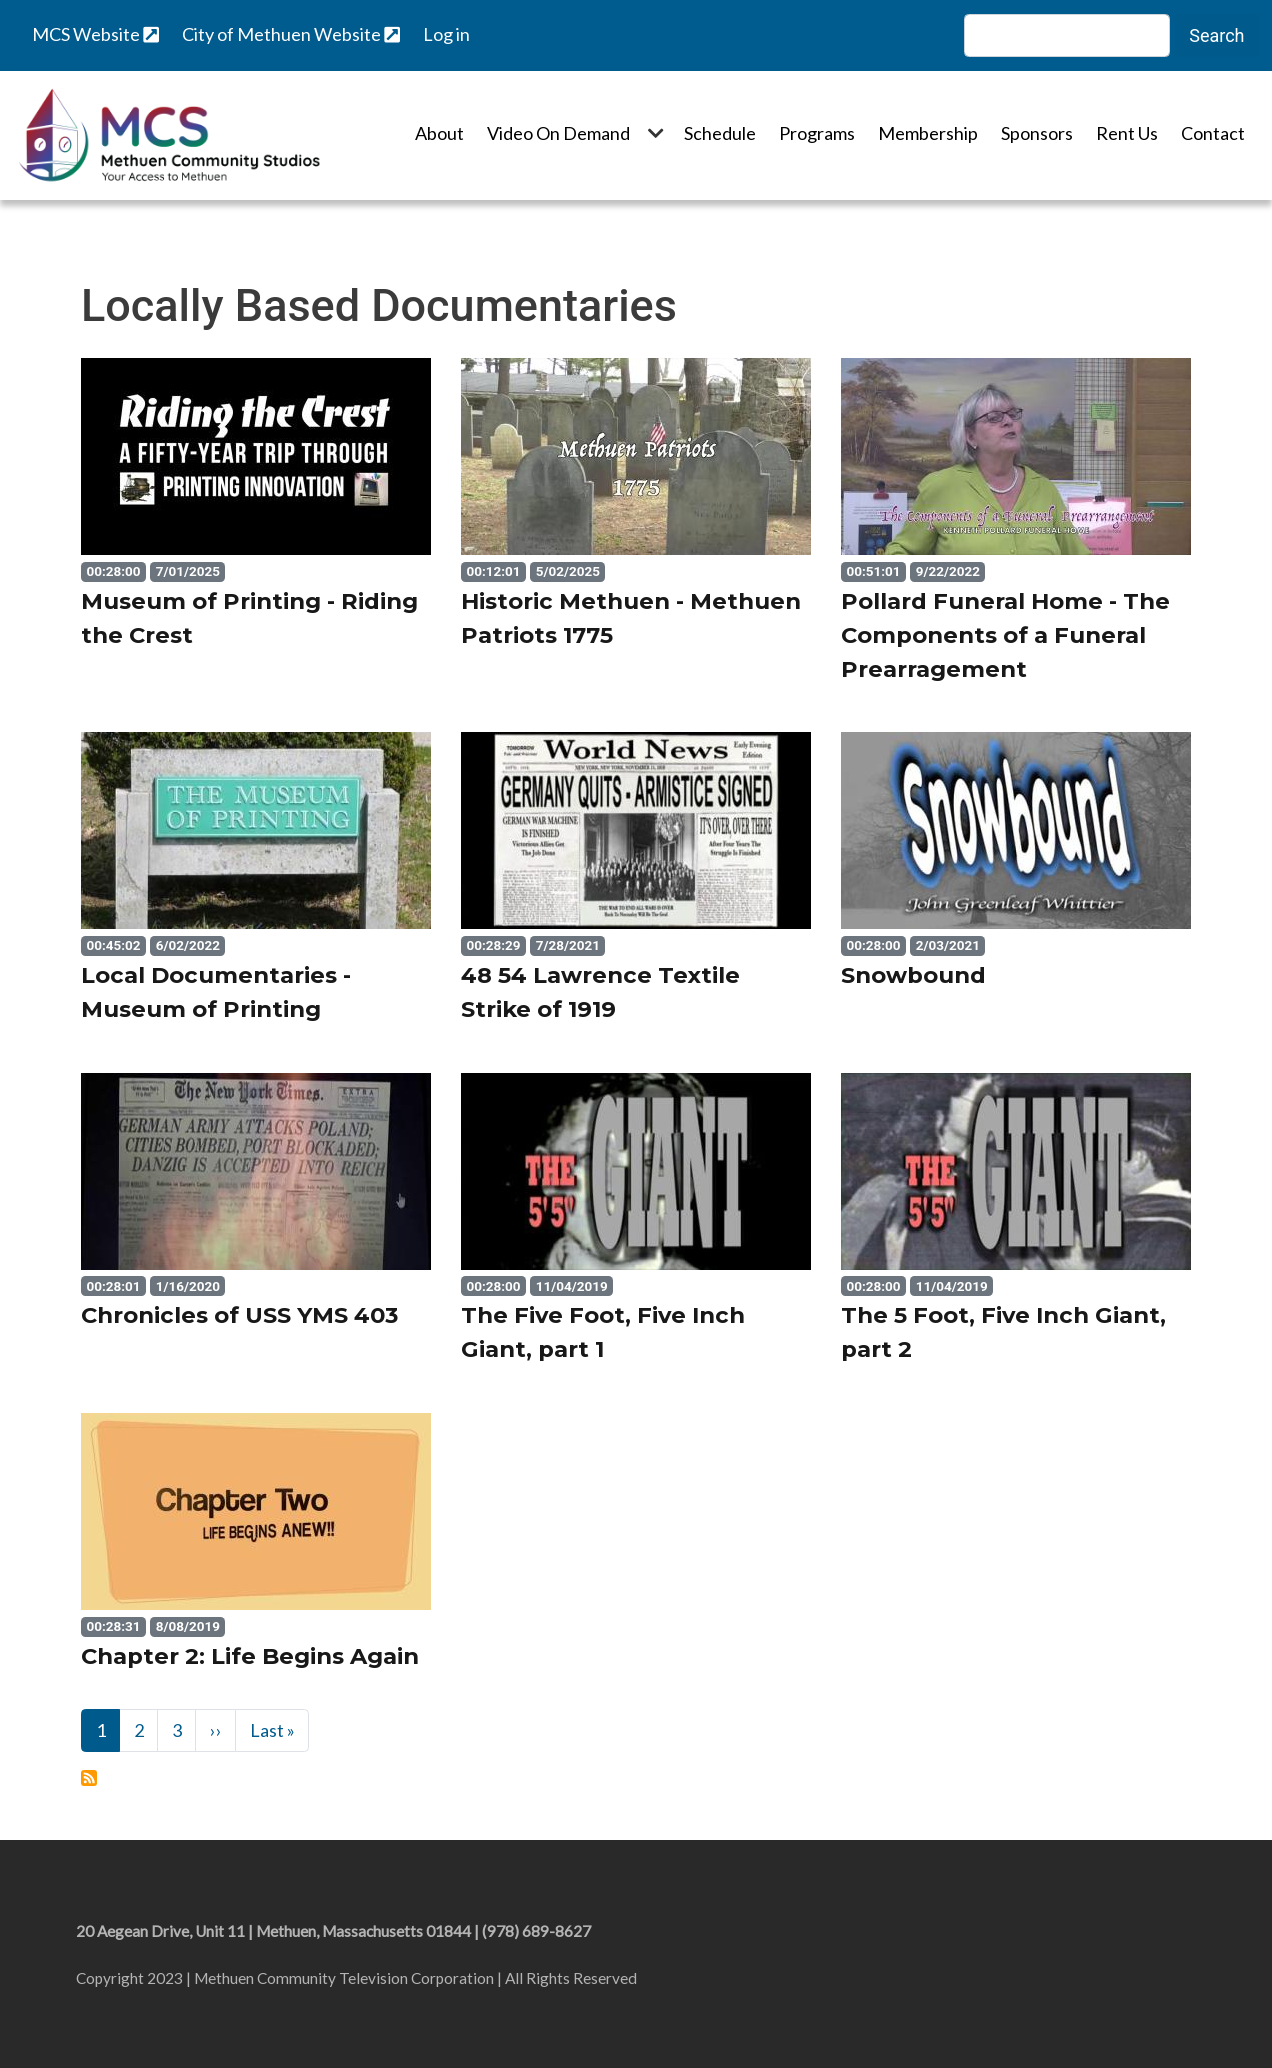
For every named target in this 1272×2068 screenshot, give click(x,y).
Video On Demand (558, 133)
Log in (446, 34)
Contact (1213, 133)
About (439, 133)
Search (1216, 35)
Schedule (720, 133)
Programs (817, 133)
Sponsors (1037, 133)
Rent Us (1127, 133)
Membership (928, 133)
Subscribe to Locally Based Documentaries (89, 1778)
